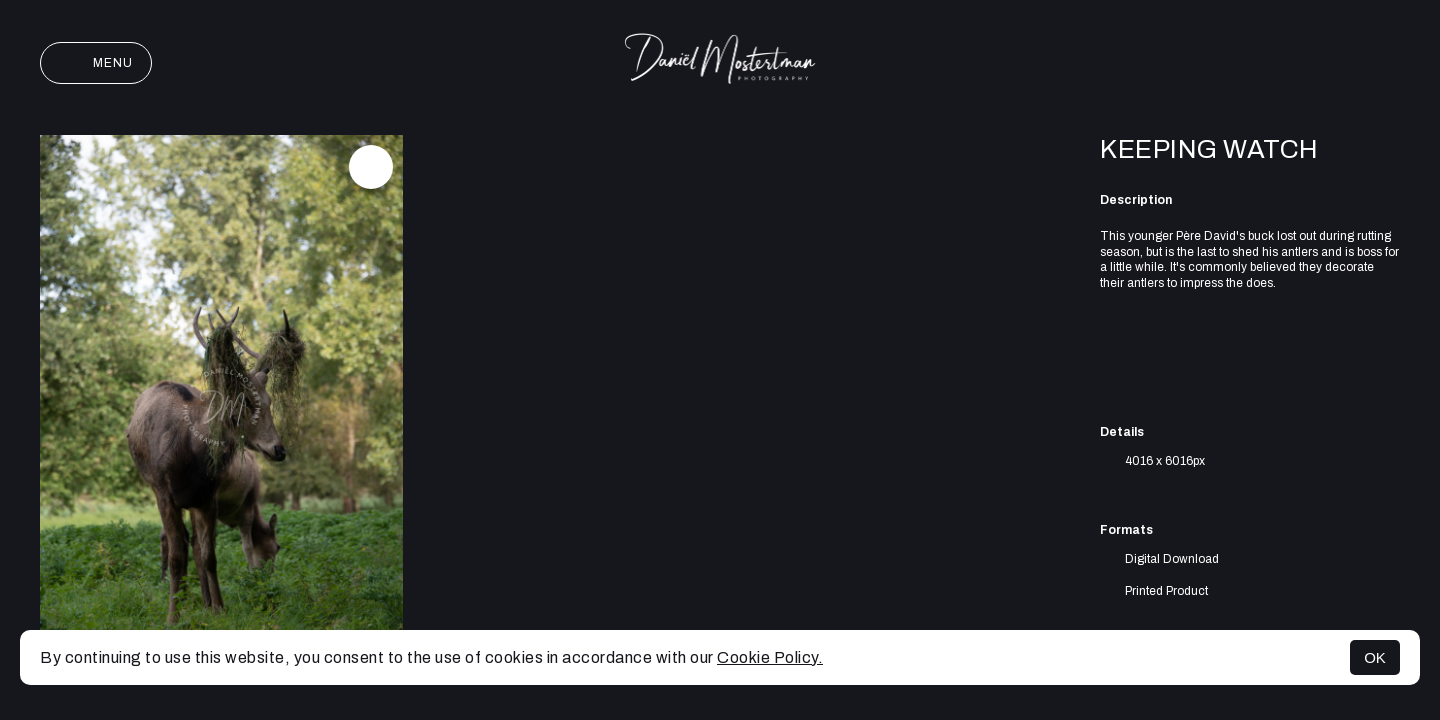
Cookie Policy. (770, 657)
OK (1375, 657)
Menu (96, 63)
